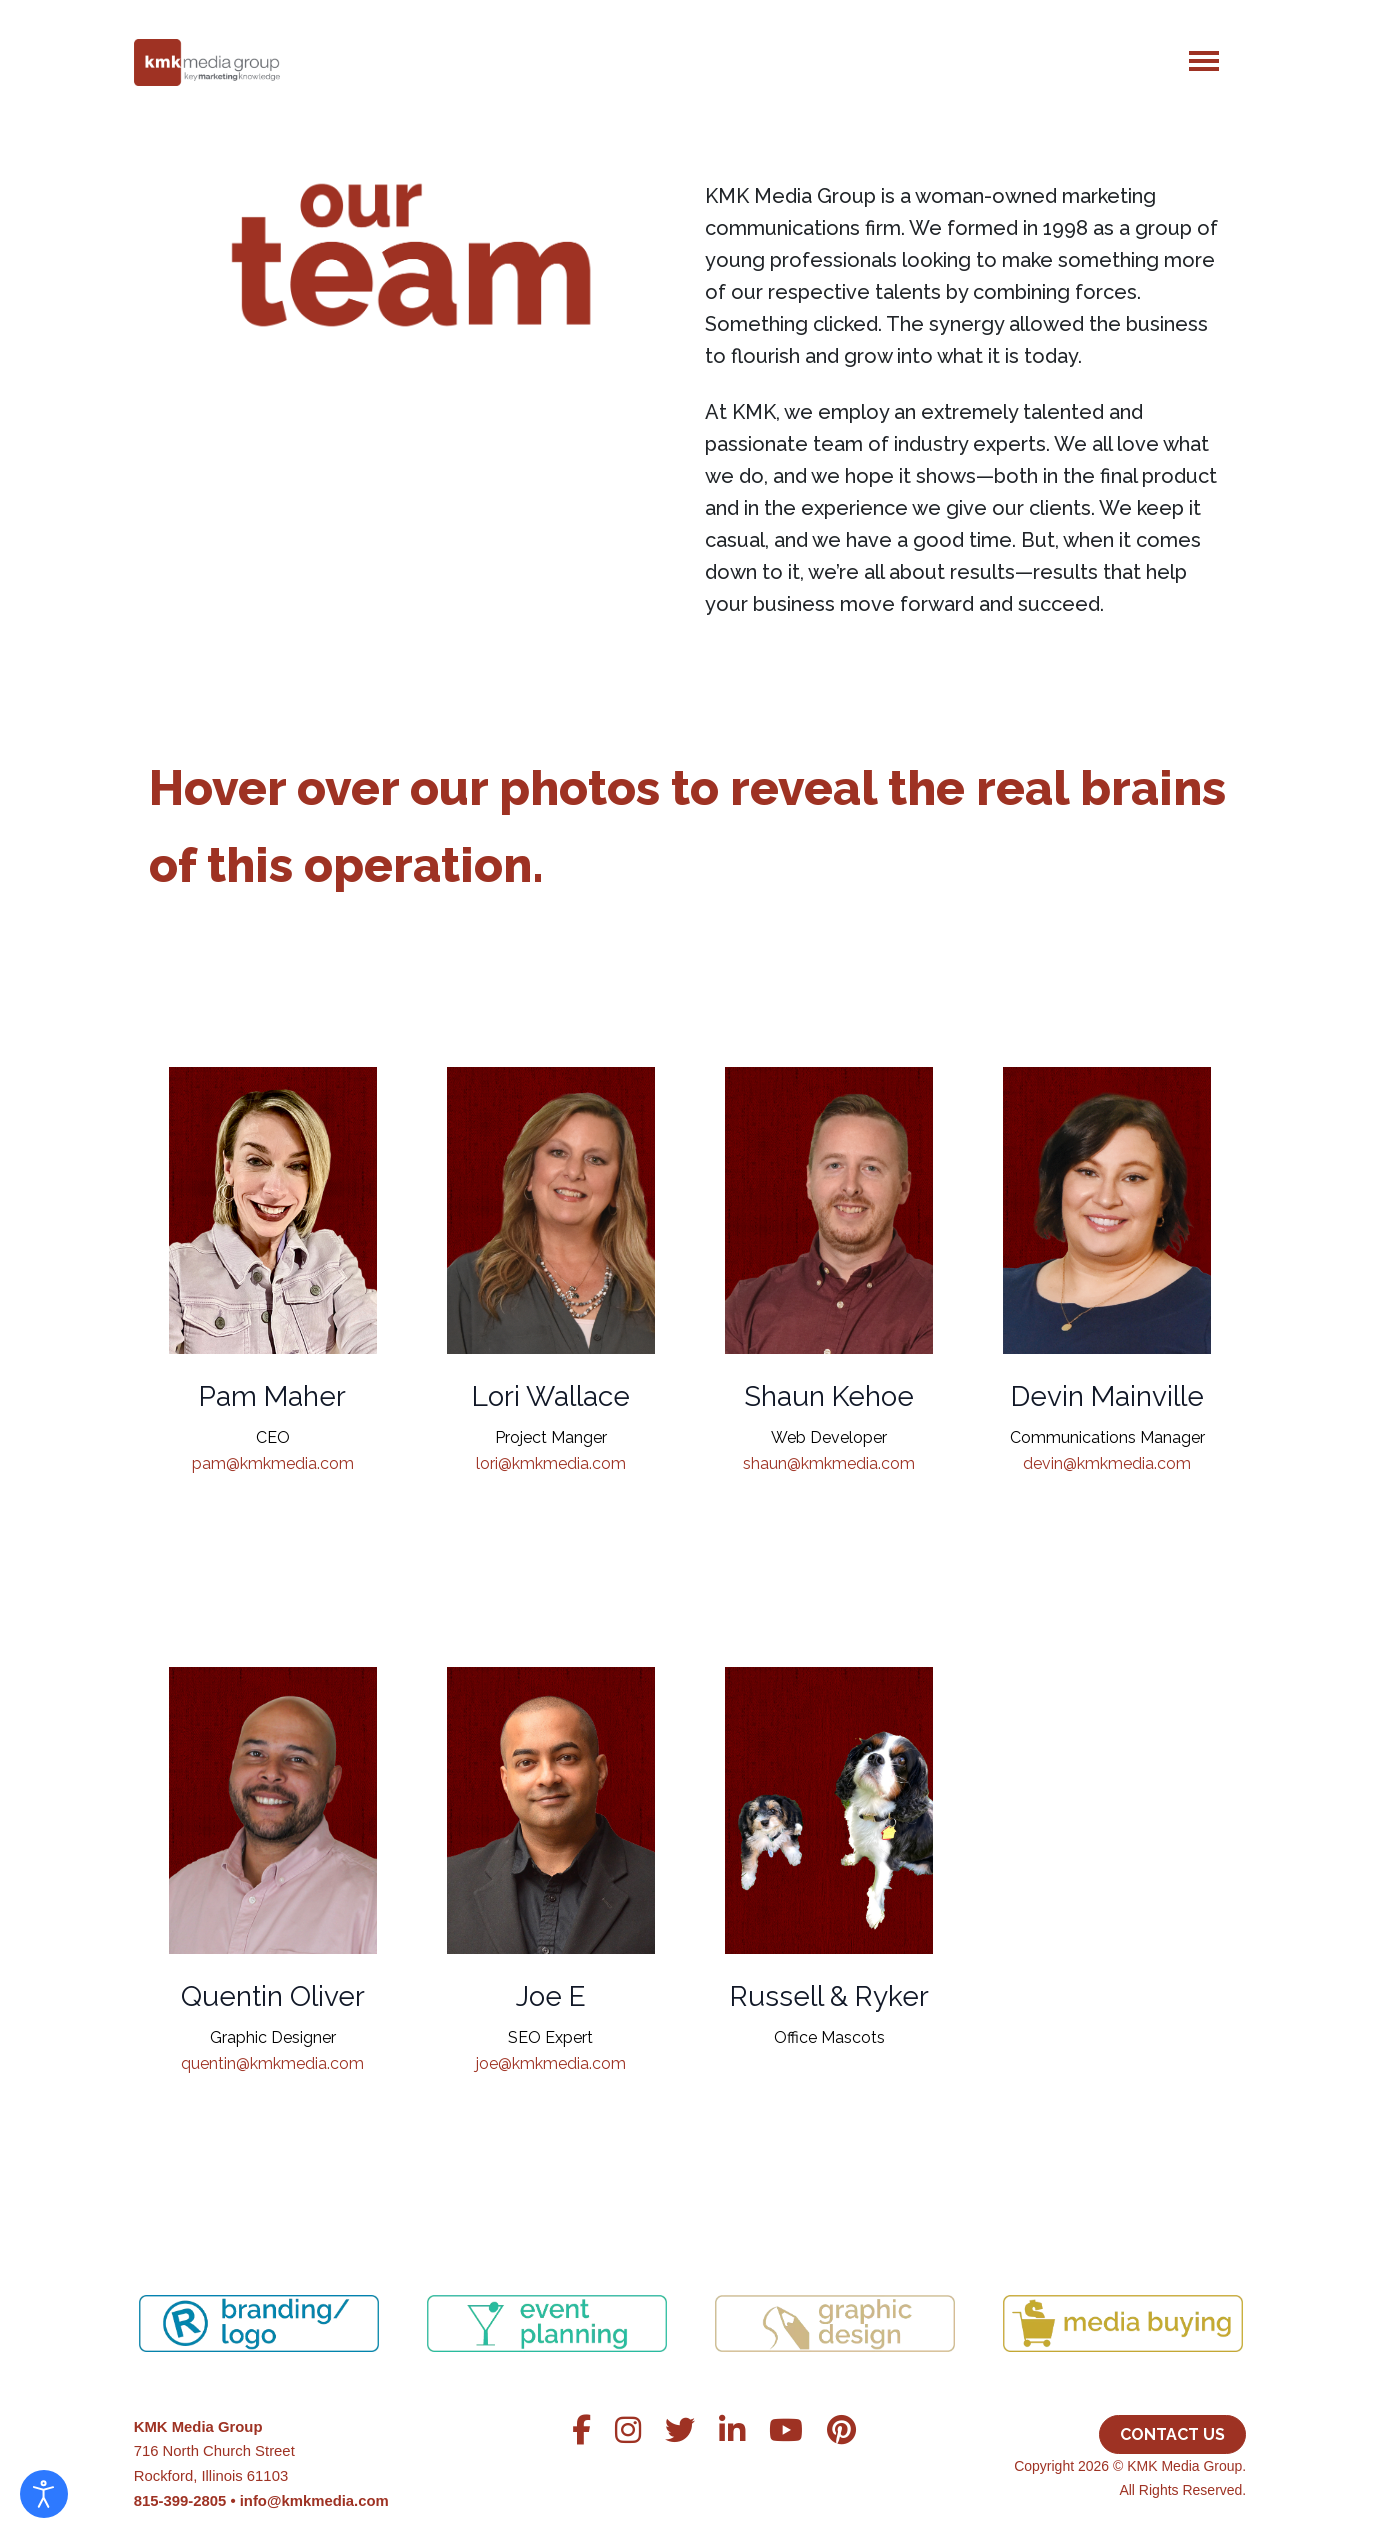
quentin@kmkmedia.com (272, 2059)
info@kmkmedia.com (314, 2501)
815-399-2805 (180, 2501)
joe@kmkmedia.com (551, 2059)
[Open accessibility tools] (44, 2494)
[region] (690, 2299)
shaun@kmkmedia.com (829, 1459)
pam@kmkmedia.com (273, 1459)
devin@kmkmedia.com (1107, 1459)
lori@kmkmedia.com (551, 1459)
